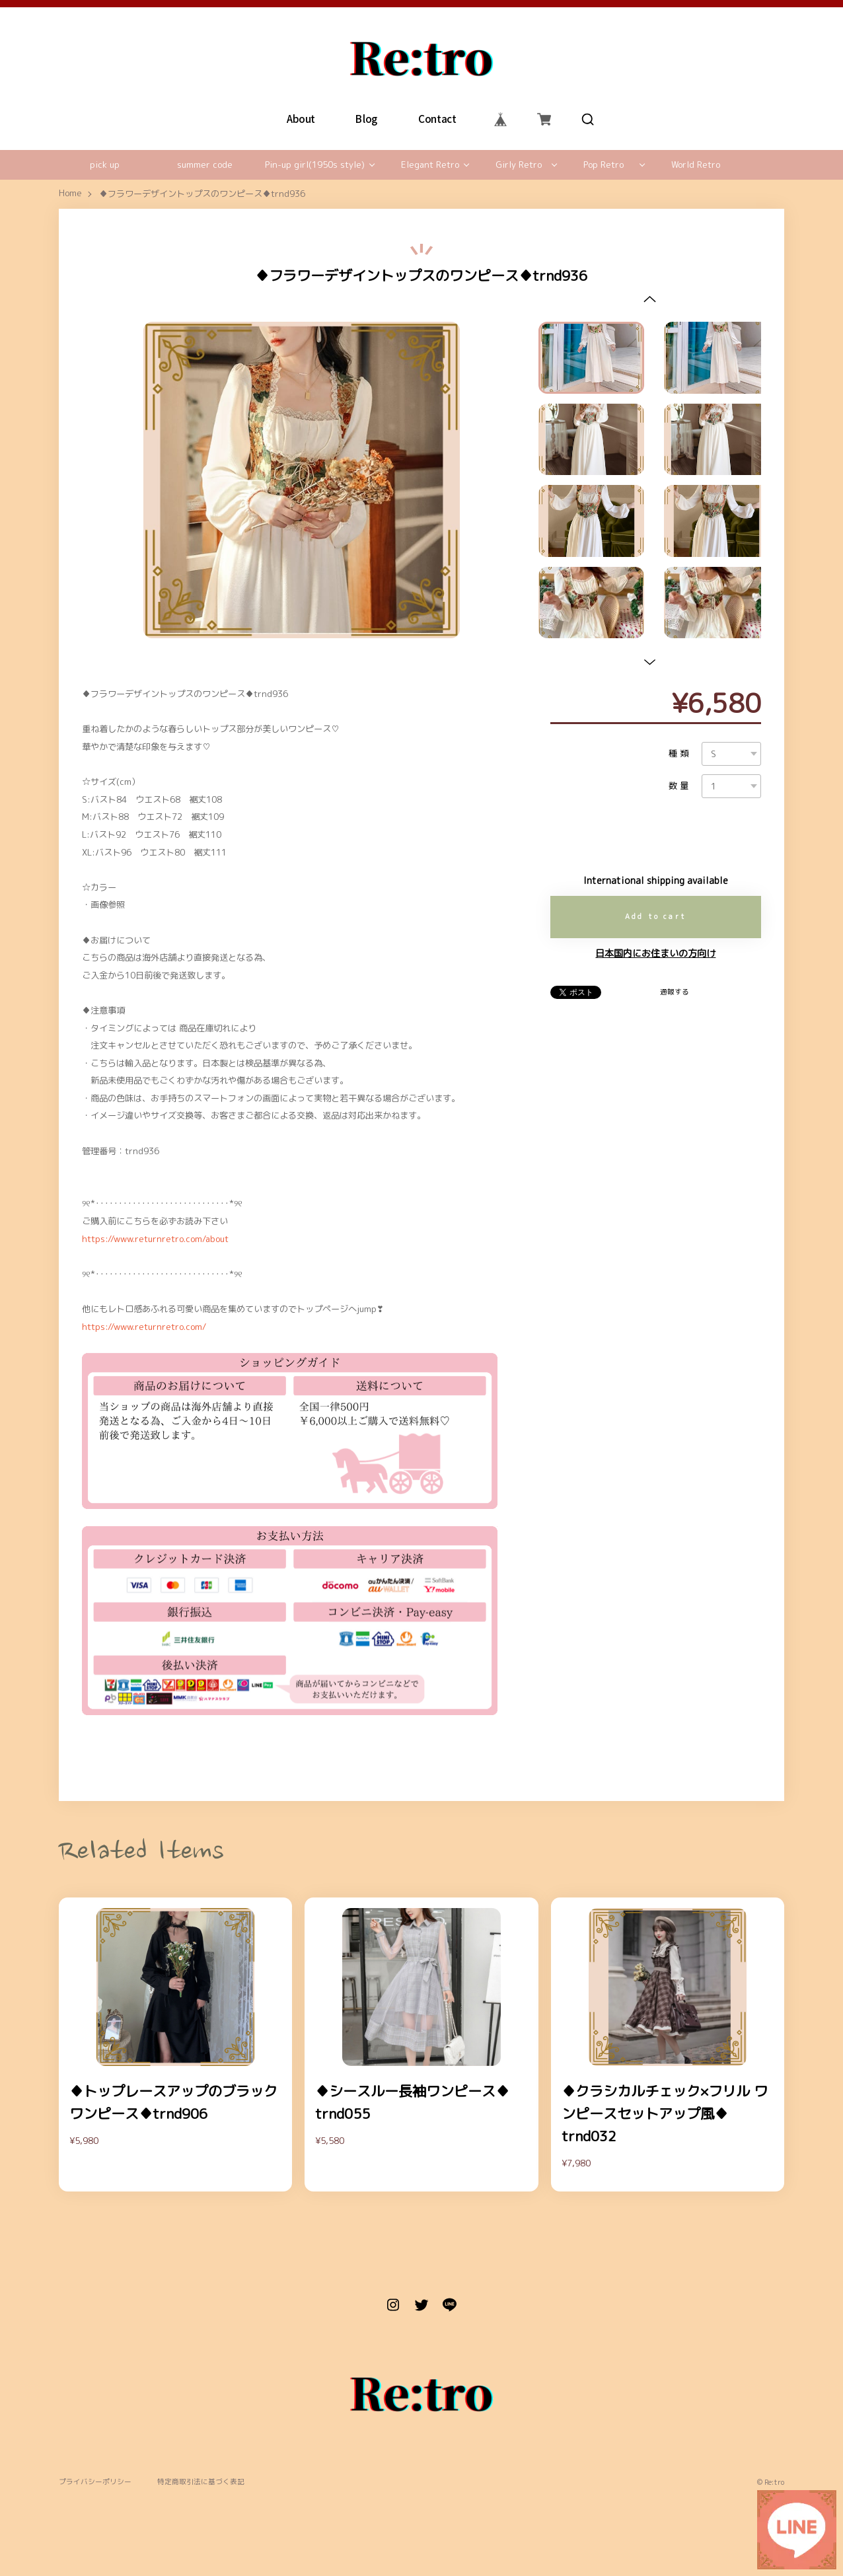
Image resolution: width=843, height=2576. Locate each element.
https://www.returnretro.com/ (144, 1327)
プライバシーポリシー (95, 2482)
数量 (680, 786)
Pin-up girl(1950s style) (315, 164)
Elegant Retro (430, 164)
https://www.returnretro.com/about (155, 1239)
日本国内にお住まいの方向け (655, 953)
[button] (650, 298)
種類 (680, 753)
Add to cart (655, 916)
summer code (205, 164)
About (301, 119)
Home (70, 193)
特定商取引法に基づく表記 (200, 2482)
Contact (437, 119)
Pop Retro (603, 164)
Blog (366, 119)
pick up (105, 164)
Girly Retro (518, 164)
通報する (674, 991)
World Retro (695, 164)
